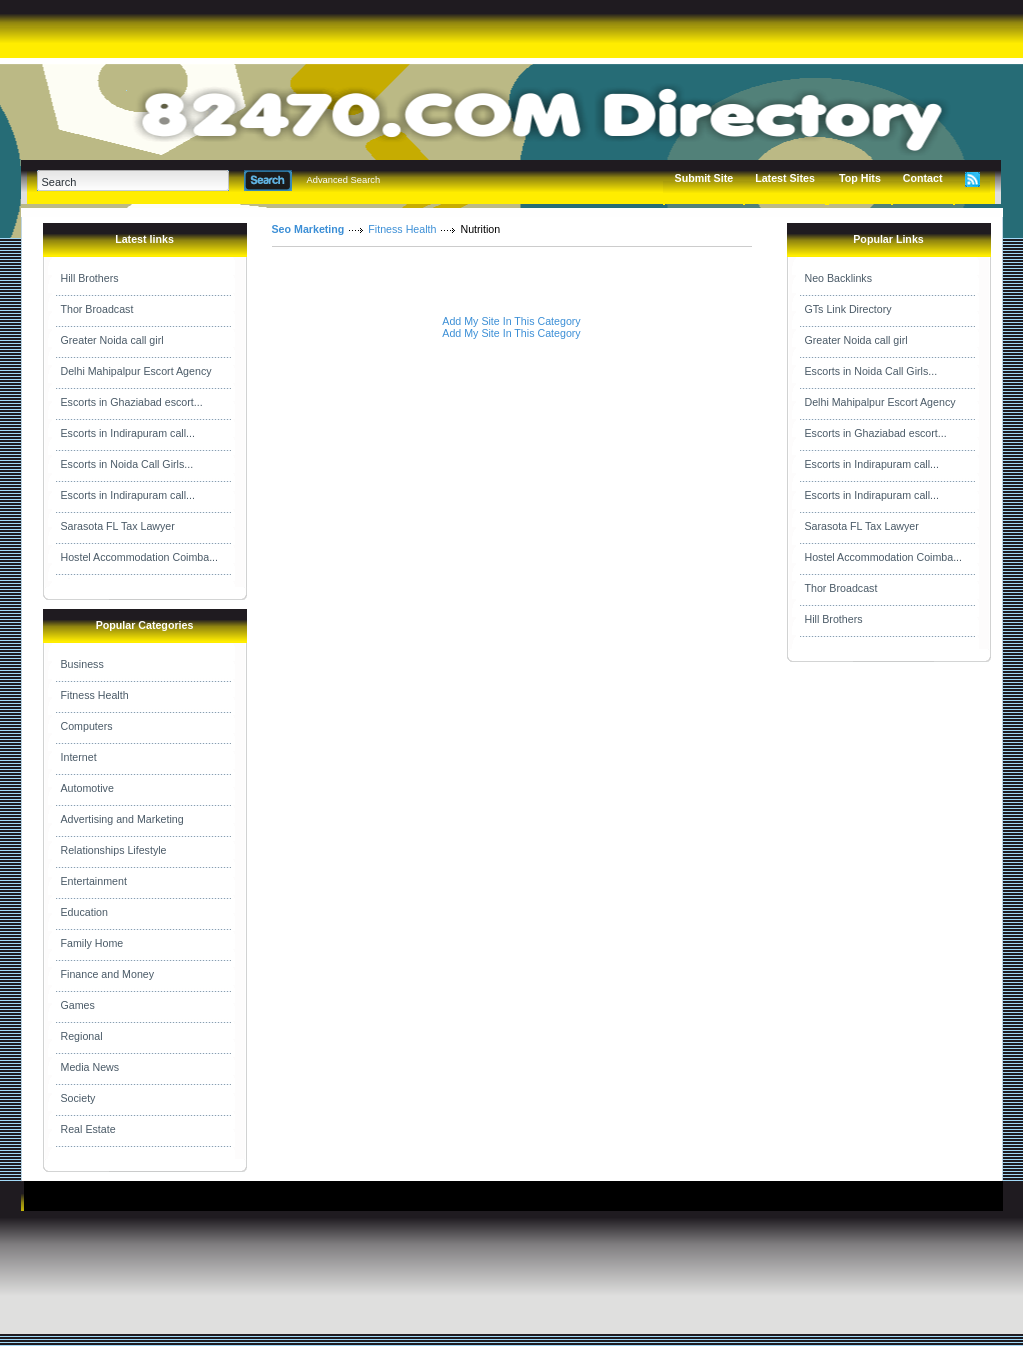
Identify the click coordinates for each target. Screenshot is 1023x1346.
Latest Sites (785, 178)
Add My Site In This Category (511, 321)
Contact (923, 178)
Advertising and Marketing (122, 819)
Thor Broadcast (97, 309)
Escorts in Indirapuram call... (128, 433)
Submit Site (704, 178)
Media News (90, 1067)
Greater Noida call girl (112, 340)
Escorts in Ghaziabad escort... (132, 402)
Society (78, 1098)
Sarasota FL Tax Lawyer (118, 526)
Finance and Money (108, 974)
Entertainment (94, 881)
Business (82, 664)
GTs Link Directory (848, 309)
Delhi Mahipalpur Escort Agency (136, 371)
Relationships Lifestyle (114, 850)
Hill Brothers (90, 278)
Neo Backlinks (839, 278)
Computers (87, 726)
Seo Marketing (308, 229)
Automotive (87, 788)
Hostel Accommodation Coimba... (140, 557)
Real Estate (88, 1129)
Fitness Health (95, 695)
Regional (82, 1036)
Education (84, 912)
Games (78, 1005)
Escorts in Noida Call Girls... (127, 464)
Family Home (92, 943)
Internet (79, 757)
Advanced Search (344, 180)
